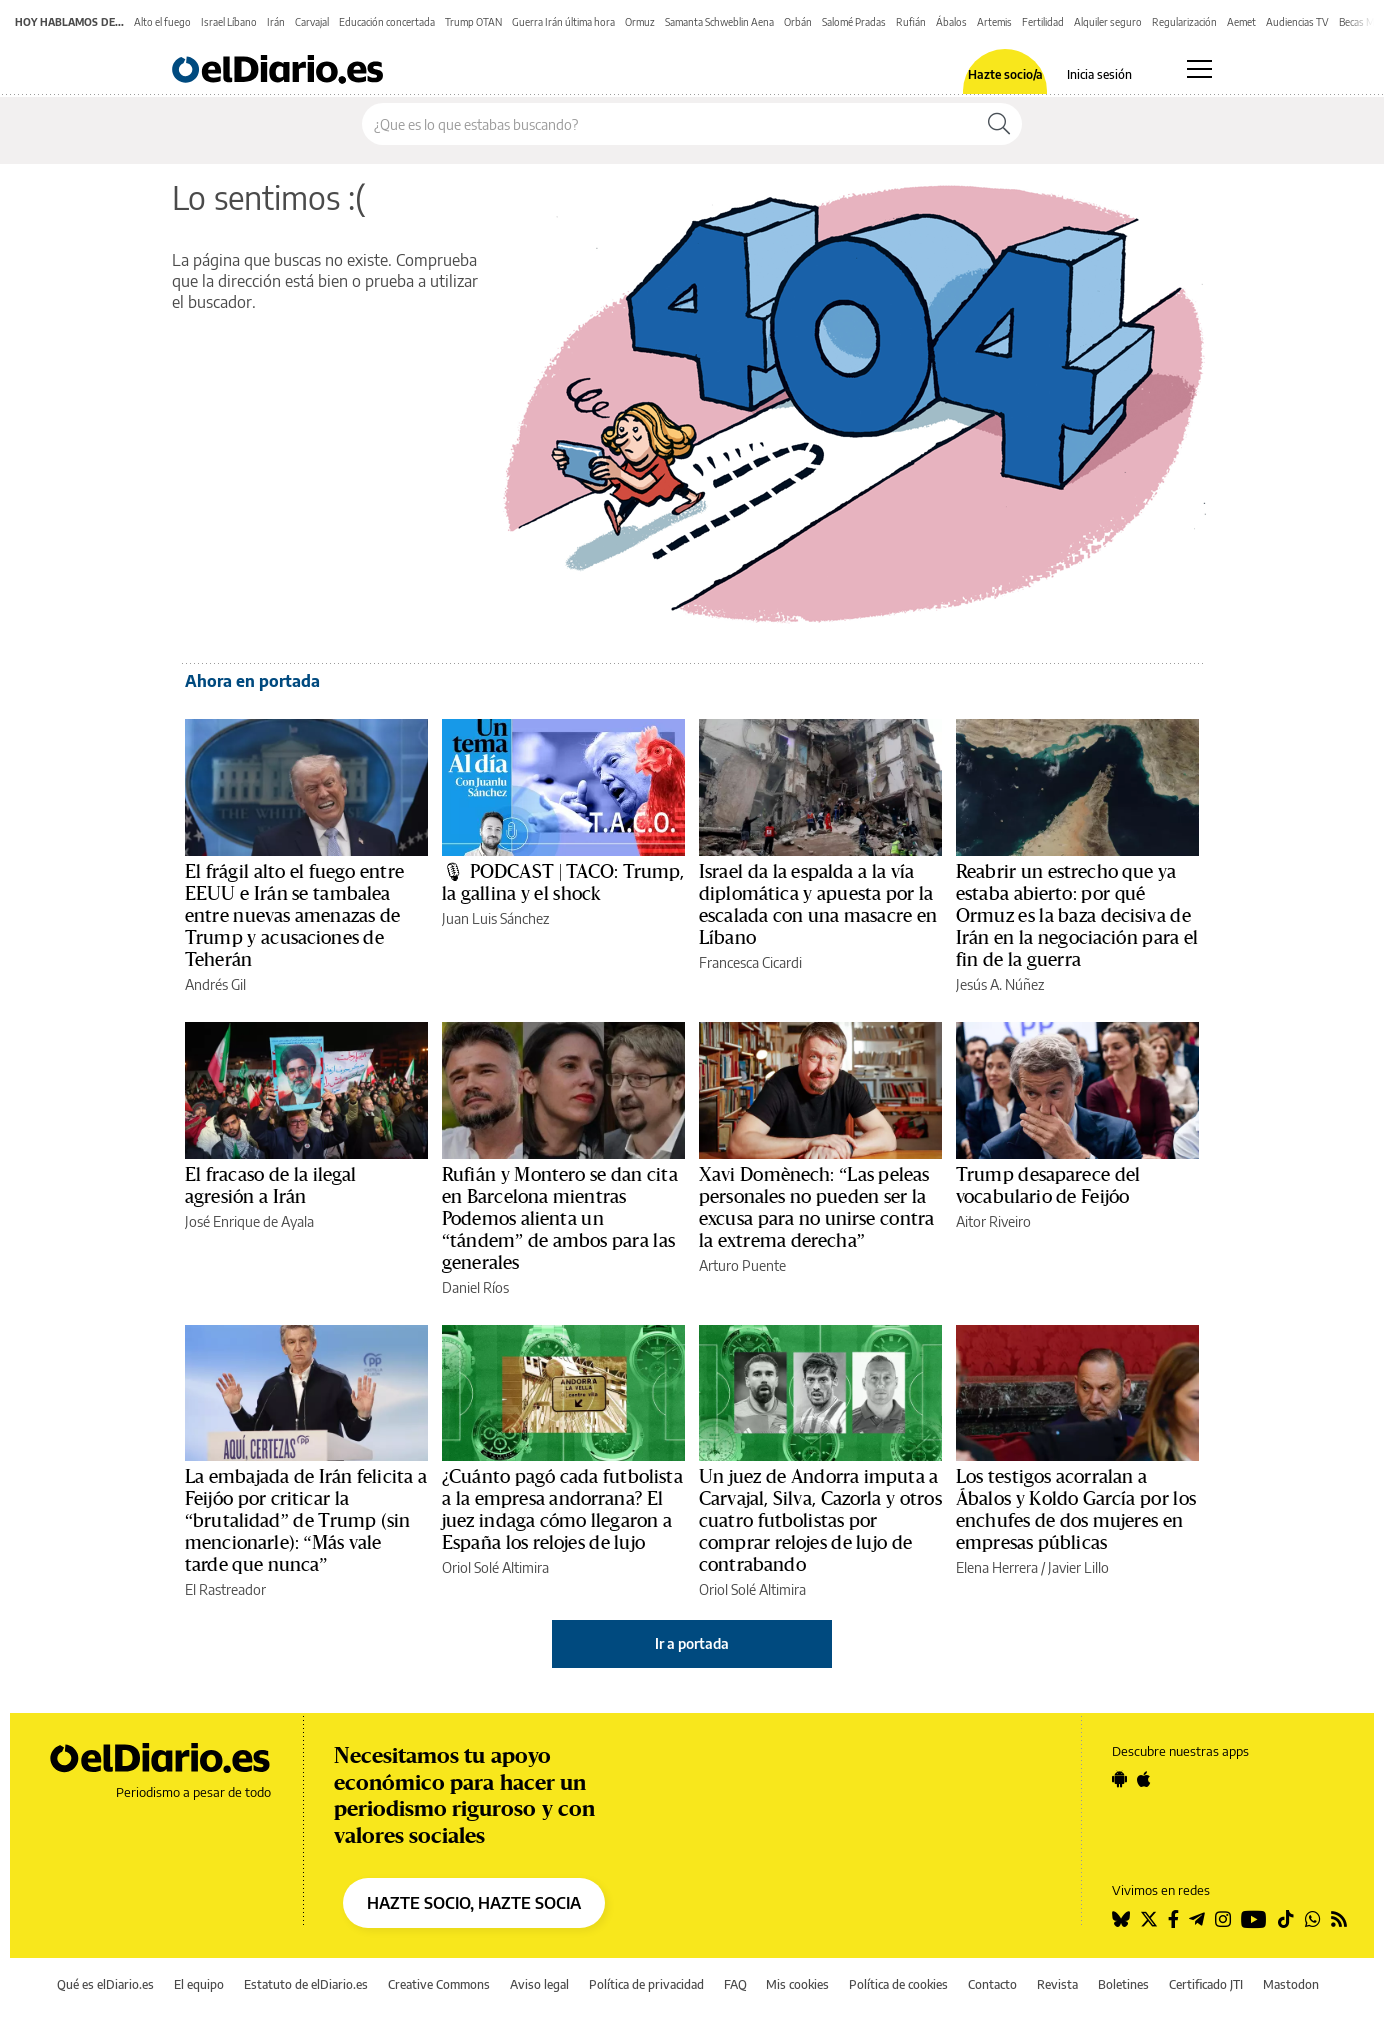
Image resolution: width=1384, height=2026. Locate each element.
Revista (1057, 1984)
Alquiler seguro (1108, 22)
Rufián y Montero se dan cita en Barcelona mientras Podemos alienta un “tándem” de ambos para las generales (560, 1219)
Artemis (994, 22)
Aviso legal (539, 1984)
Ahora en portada (252, 681)
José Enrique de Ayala (249, 1221)
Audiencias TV (1297, 22)
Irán (276, 22)
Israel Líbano (229, 22)
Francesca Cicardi (750, 962)
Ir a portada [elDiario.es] (692, 1643)
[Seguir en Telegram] (1197, 1919)
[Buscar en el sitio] (669, 124)
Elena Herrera (997, 1567)
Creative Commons (439, 1984)
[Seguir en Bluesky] (1121, 1919)
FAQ (735, 1984)
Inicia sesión (1099, 75)
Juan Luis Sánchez (495, 918)
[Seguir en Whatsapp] (1313, 1919)
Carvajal (312, 22)
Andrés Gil (215, 984)
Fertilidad (1043, 22)
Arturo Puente (742, 1265)
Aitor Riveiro (993, 1221)
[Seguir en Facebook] (1173, 1919)
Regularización (1184, 22)
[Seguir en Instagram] (1223, 1919)
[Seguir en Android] (1119, 1779)
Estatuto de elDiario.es (306, 1984)
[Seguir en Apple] (1144, 1779)
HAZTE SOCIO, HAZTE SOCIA (474, 1903)
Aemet (1241, 22)
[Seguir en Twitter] (1149, 1919)
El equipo (199, 1984)
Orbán (798, 22)
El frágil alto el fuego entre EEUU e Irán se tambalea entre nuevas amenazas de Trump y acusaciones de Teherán (294, 916)
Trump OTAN (473, 22)
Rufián (911, 22)
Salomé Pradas (854, 22)
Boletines (1123, 1984)
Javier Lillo (1078, 1567)
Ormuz (640, 22)
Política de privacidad (646, 1984)
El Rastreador (225, 1589)
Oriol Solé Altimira (495, 1567)
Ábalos (951, 22)
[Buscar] (999, 124)
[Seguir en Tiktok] (1286, 1919)
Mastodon (1291, 1984)
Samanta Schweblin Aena (719, 22)
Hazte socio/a (1005, 75)
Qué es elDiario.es (105, 1984)
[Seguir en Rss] (1339, 1919)
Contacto (992, 1984)
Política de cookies (898, 1984)
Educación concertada (387, 22)
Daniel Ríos (475, 1287)
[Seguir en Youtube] (1254, 1919)
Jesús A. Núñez (1000, 984)
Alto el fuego (162, 22)
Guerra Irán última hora (563, 22)
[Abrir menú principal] (1199, 69)
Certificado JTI (1206, 1984)
